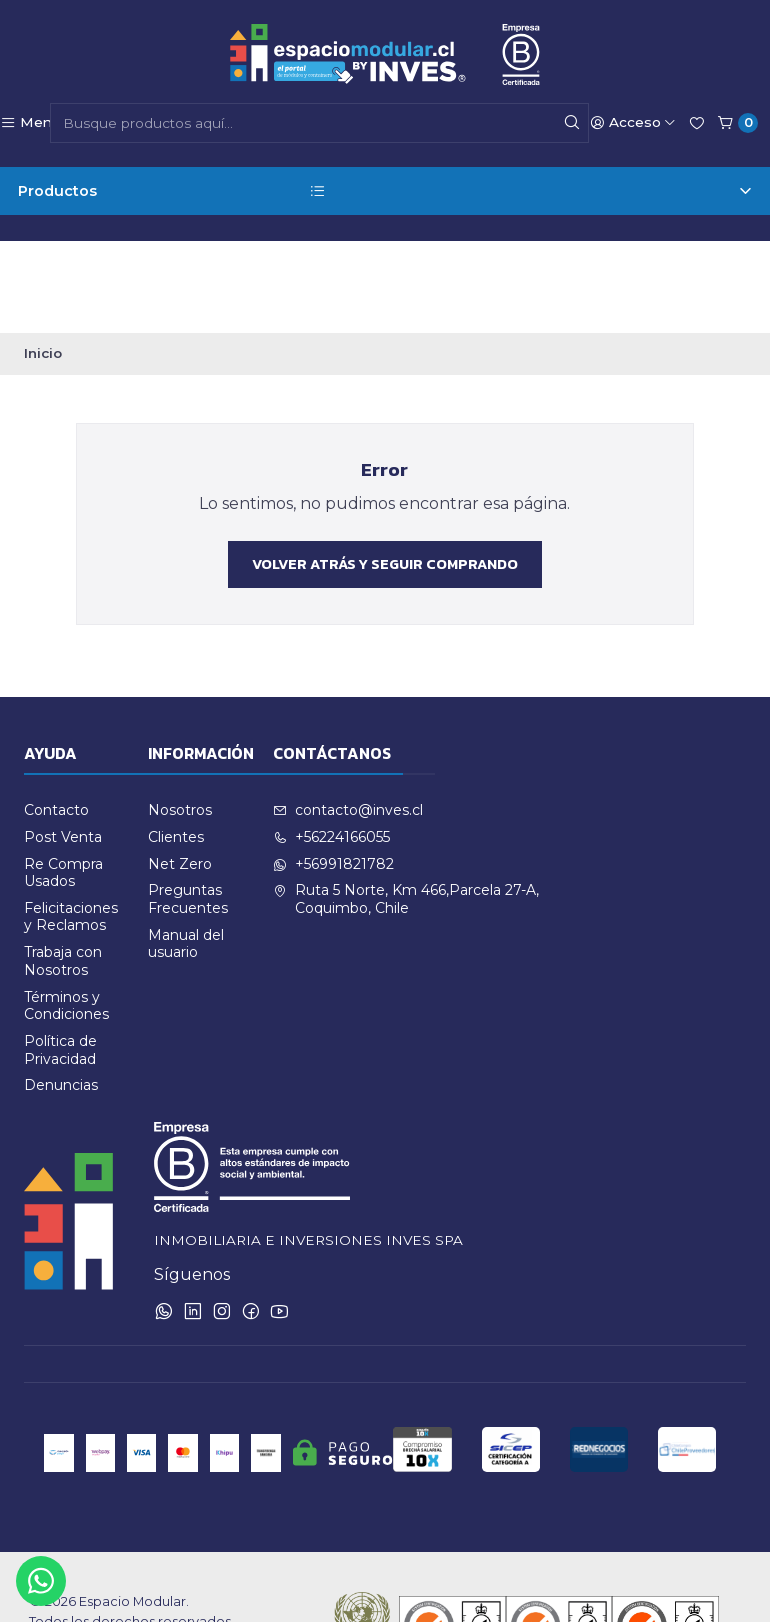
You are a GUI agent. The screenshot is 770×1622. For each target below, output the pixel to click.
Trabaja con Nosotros (63, 871)
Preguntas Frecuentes (188, 809)
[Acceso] (633, 123)
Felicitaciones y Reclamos (71, 827)
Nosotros (180, 720)
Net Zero (180, 774)
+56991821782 (333, 774)
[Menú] (30, 123)
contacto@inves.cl (348, 720)
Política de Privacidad (60, 960)
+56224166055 (331, 747)
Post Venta (63, 747)
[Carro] (737, 123)
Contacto (56, 720)
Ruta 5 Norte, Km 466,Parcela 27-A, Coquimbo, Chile (406, 809)
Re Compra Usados (63, 783)
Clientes (176, 747)
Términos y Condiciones (66, 916)
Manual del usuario (186, 854)
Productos (385, 192)
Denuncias (61, 995)
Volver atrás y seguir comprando (385, 474)
